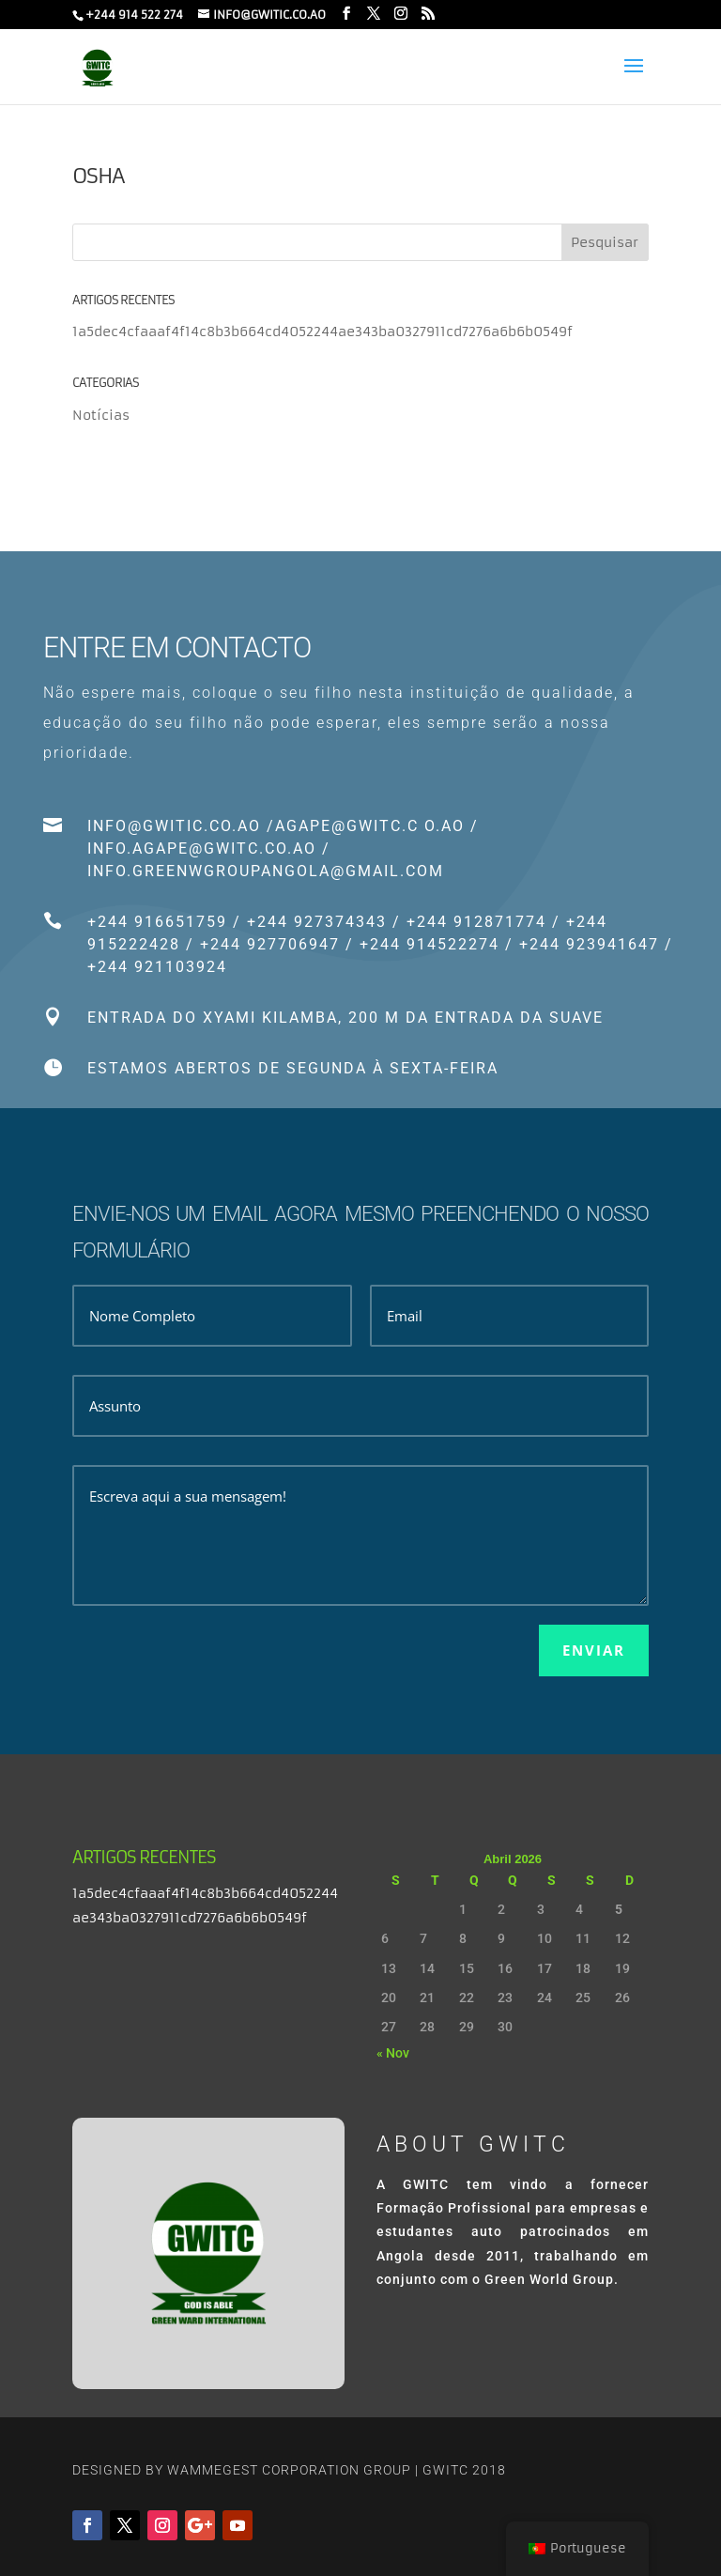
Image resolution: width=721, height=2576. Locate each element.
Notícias (101, 415)
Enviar (593, 1650)
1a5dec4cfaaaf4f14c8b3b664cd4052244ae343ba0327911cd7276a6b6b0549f (322, 331)
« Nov (392, 2052)
